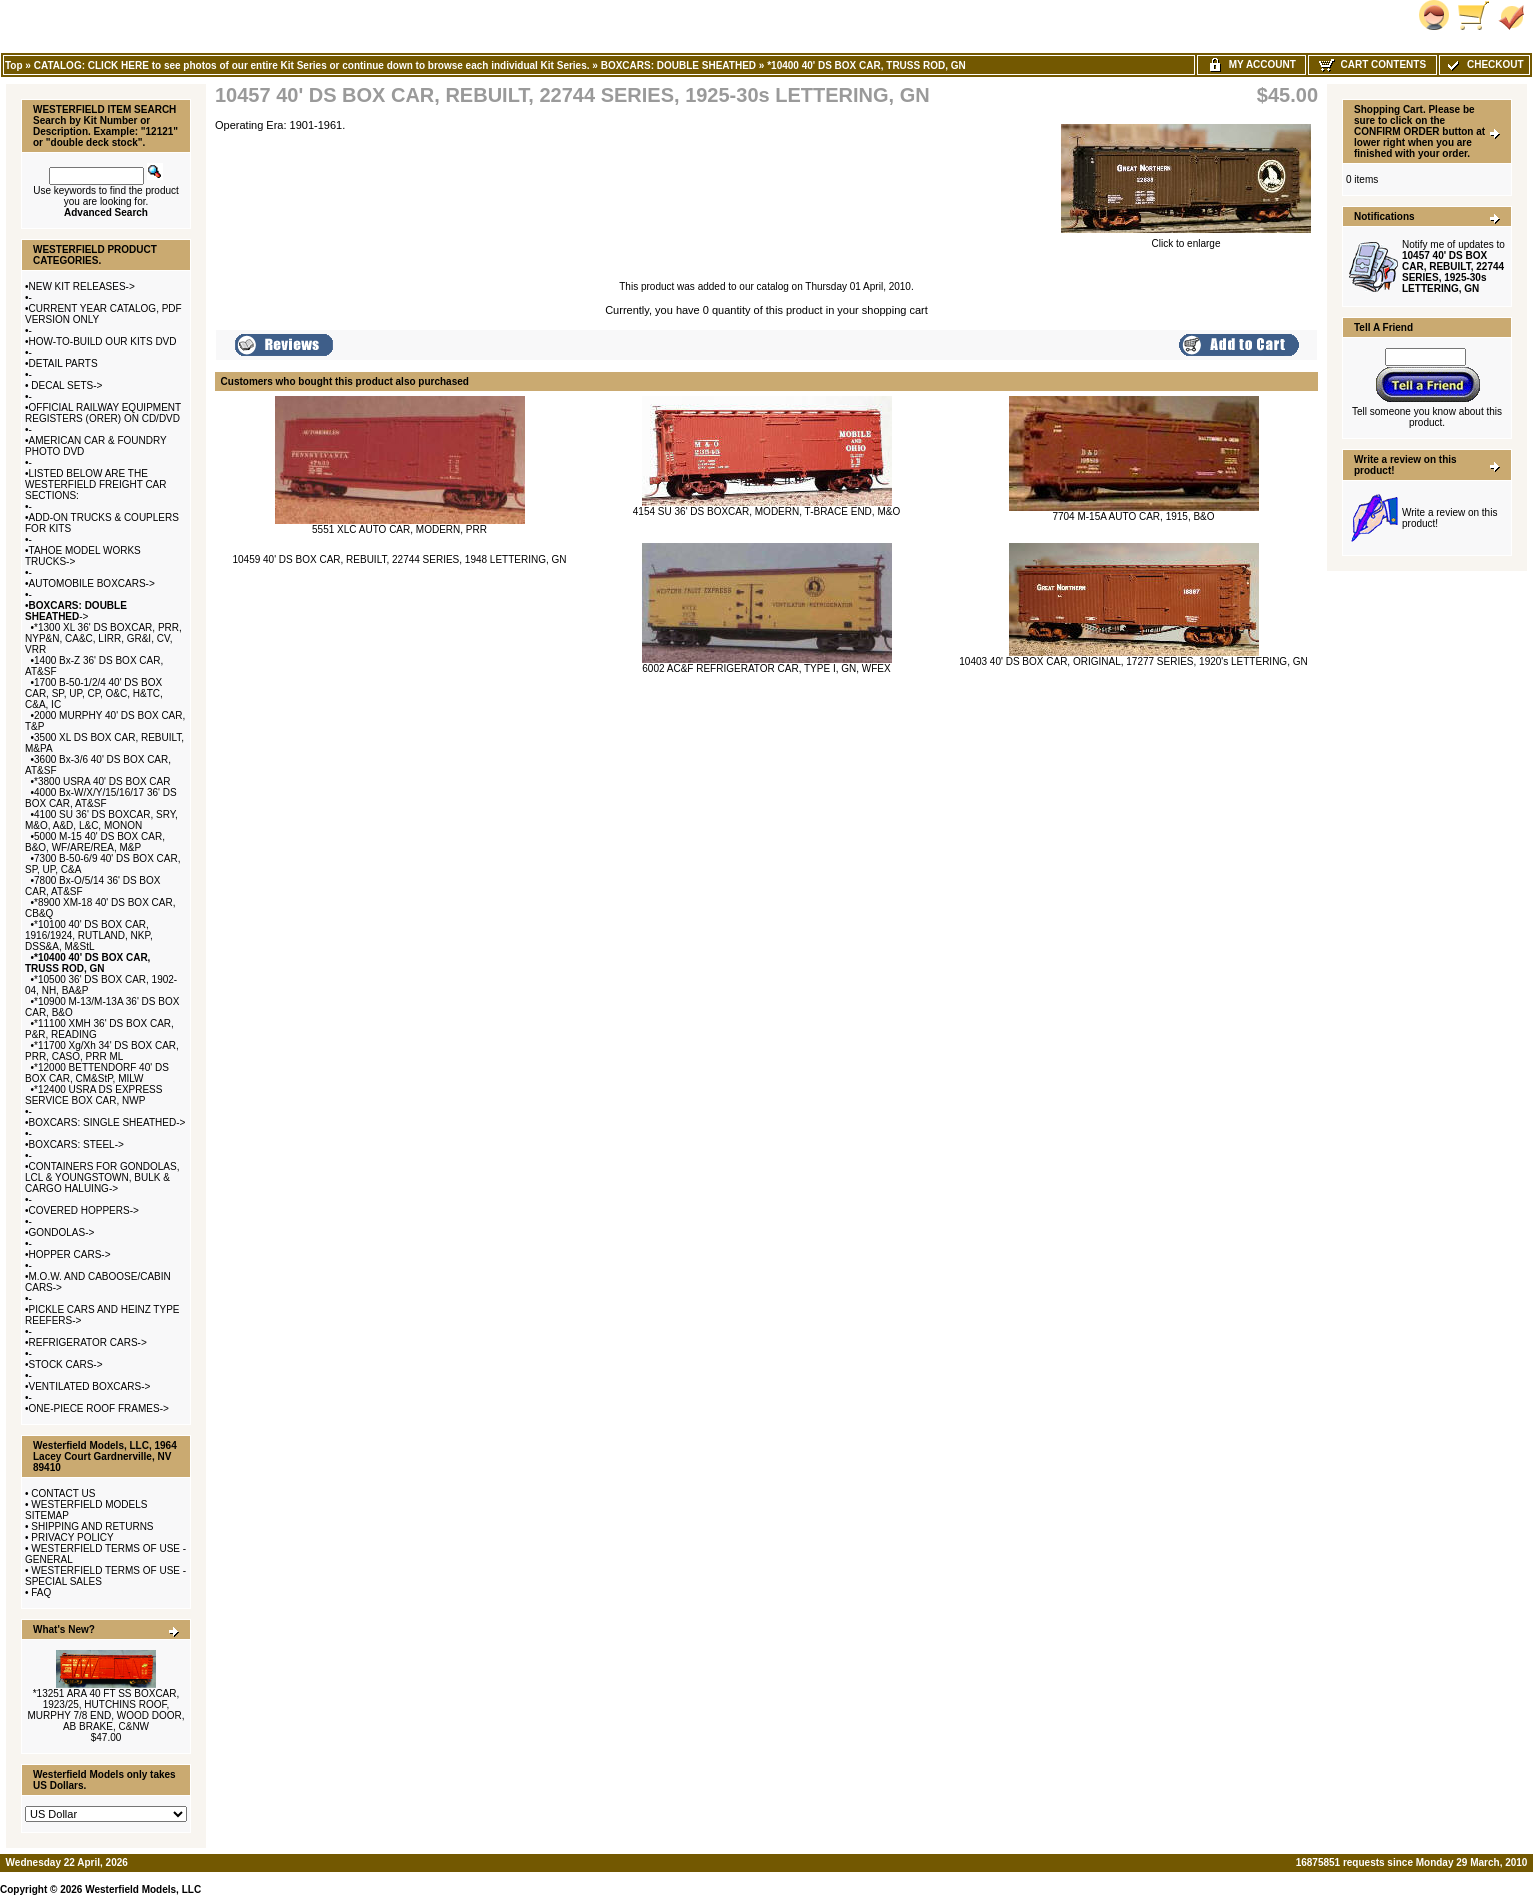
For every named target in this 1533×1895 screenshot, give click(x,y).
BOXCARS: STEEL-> (76, 1144)
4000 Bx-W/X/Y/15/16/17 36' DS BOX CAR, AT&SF (101, 798)
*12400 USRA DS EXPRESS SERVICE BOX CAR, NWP (93, 1095)
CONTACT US (63, 1493)
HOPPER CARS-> (70, 1254)
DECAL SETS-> (66, 385)
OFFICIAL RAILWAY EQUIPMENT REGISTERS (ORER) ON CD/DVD (103, 413)
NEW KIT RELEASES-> (82, 286)
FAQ (41, 1592)
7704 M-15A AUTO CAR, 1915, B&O (1133, 516)
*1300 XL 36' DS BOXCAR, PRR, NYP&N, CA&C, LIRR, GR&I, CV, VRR (103, 638)
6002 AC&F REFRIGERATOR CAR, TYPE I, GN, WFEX (766, 668)
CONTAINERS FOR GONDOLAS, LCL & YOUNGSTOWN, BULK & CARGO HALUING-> (102, 1177)
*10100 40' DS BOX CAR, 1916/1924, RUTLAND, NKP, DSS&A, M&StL (89, 935)
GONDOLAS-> (62, 1232)
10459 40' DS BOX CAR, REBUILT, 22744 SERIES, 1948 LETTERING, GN (399, 559)
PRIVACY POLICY (72, 1537)
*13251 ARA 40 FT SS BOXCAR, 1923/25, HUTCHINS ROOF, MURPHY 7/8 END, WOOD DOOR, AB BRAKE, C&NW (105, 1710)
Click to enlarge (1186, 239)
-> (76, 611)
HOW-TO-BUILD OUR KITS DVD (103, 341)
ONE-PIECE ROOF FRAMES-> (99, 1408)
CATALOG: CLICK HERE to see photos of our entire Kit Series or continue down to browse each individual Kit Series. (312, 65)
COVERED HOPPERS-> (84, 1210)
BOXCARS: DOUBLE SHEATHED (678, 65)
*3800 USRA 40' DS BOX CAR (102, 781)
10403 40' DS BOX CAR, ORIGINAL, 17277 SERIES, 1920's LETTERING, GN (1133, 661)
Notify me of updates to (1453, 266)
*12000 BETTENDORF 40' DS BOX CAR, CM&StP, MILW (97, 1073)
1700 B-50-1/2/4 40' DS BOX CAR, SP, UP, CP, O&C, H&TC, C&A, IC (94, 693)
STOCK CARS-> (66, 1364)
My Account (1251, 64)
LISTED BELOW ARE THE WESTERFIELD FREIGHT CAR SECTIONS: (96, 484)
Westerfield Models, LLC (143, 1889)
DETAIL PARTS (63, 363)
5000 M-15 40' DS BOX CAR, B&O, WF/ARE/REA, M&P (95, 842)
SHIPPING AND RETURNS (92, 1526)
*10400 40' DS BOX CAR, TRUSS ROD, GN (866, 65)
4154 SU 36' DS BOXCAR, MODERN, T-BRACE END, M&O (766, 511)
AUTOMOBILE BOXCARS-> (92, 583)
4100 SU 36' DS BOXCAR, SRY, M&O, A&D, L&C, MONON (101, 820)
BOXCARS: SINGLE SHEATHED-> (107, 1122)
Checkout (1484, 64)
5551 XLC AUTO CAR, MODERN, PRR (399, 529)
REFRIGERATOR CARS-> (88, 1342)
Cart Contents (1372, 64)
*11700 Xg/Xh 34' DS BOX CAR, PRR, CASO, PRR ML (102, 1051)
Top (14, 65)
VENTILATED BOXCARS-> (90, 1386)
